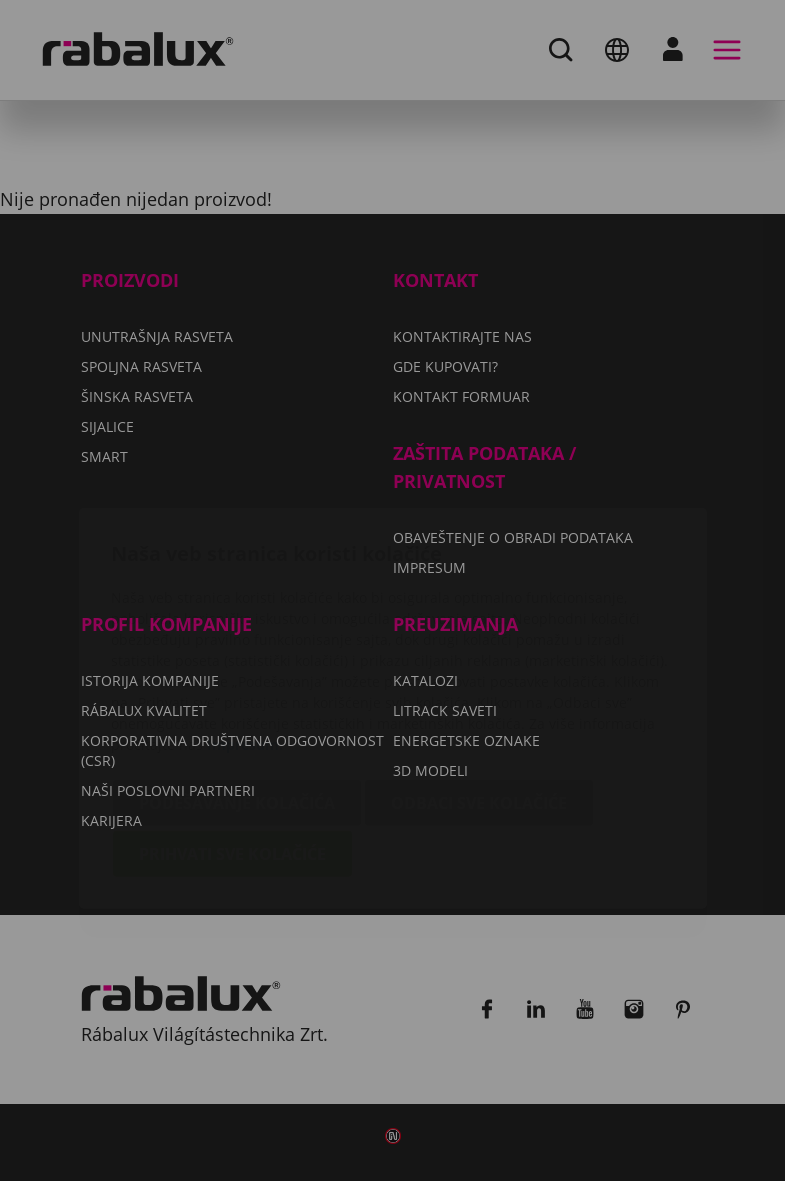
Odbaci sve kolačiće (479, 685)
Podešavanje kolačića (237, 685)
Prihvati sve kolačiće (232, 736)
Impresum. (245, 626)
